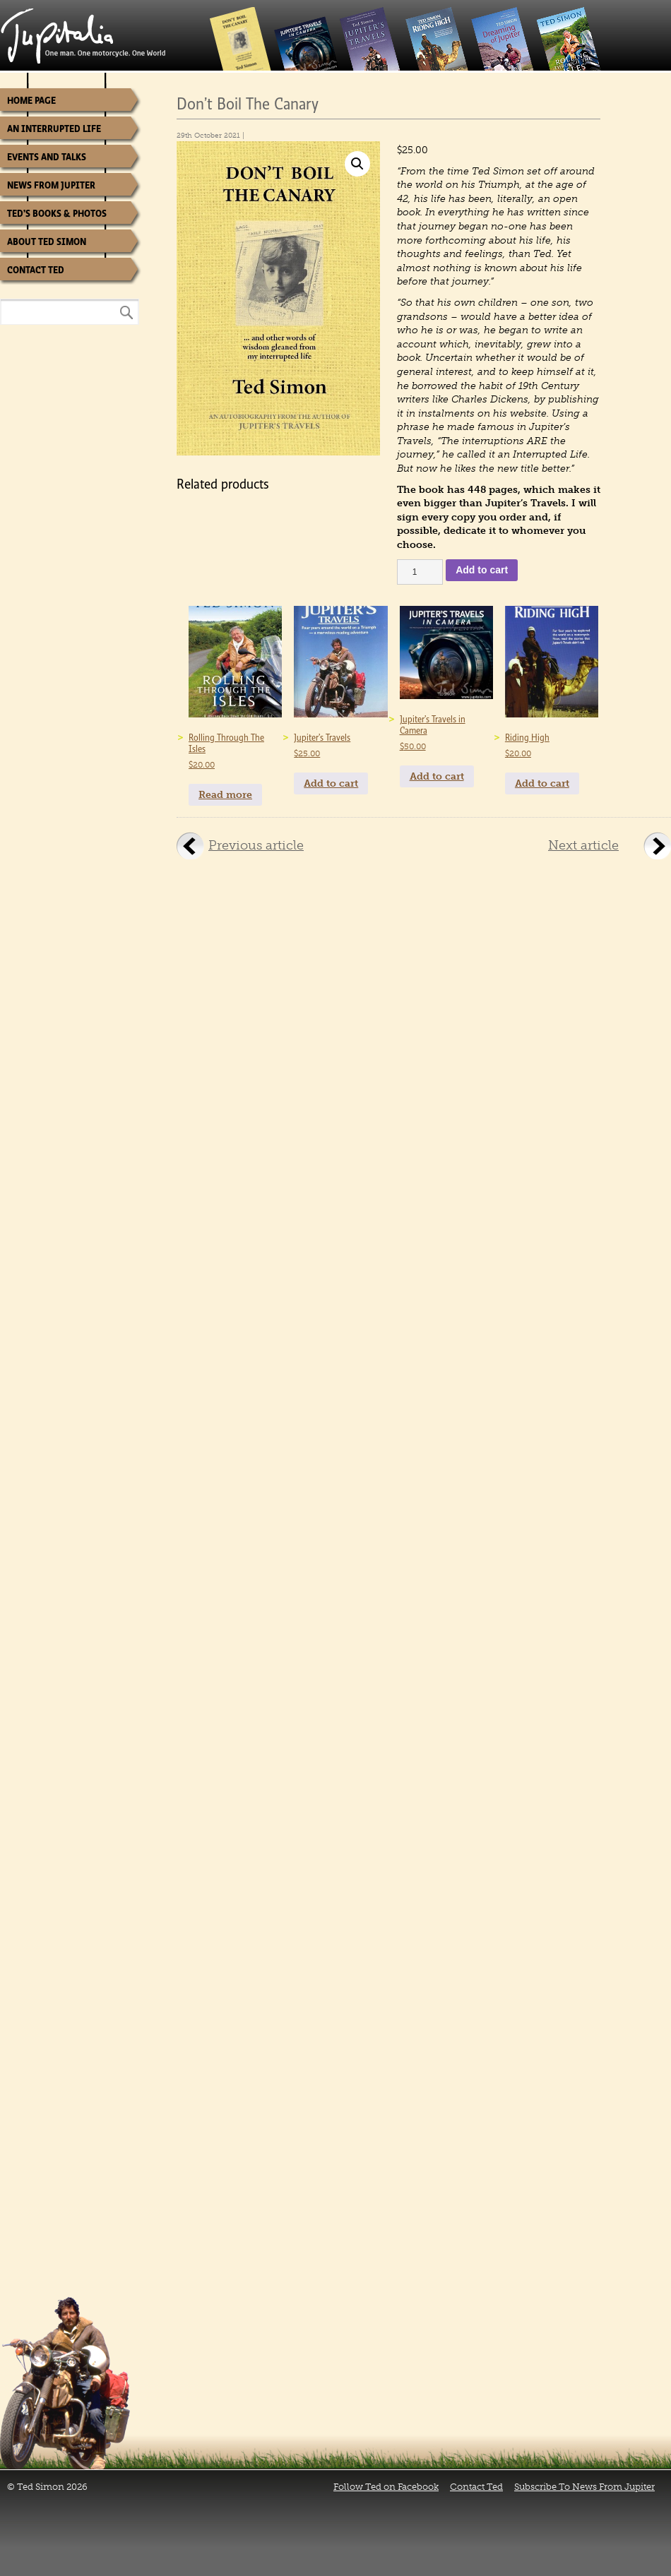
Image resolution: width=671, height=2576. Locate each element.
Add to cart (482, 570)
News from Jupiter (51, 185)
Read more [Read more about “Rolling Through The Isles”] (225, 795)
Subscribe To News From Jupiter (584, 2486)
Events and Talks (46, 157)
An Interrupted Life (54, 129)
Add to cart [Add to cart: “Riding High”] (542, 783)
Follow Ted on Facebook (386, 2486)
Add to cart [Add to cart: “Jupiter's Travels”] (331, 783)
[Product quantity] (420, 572)
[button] (357, 164)
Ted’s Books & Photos (57, 214)
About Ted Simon (46, 242)
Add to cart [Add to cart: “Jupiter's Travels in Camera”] (437, 776)
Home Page (31, 101)
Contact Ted (35, 270)
